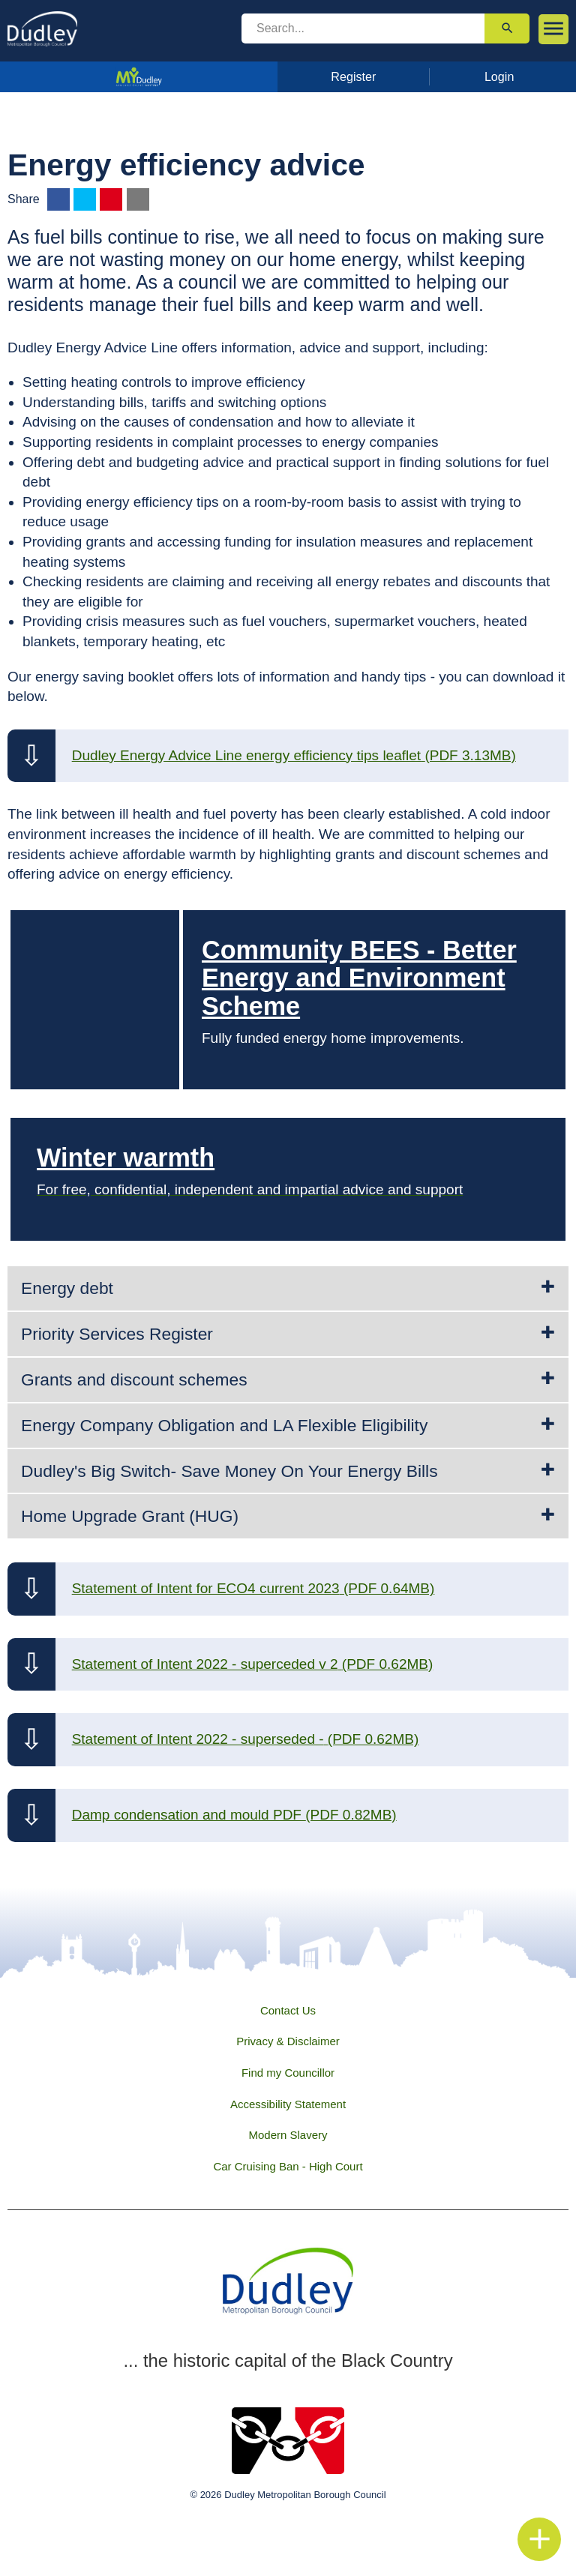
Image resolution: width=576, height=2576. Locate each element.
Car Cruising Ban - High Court (287, 2166)
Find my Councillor (288, 2072)
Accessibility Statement (288, 2104)
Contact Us (288, 2010)
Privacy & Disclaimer (288, 2041)
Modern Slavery (287, 2134)
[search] (363, 28)
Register (353, 76)
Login (499, 76)
